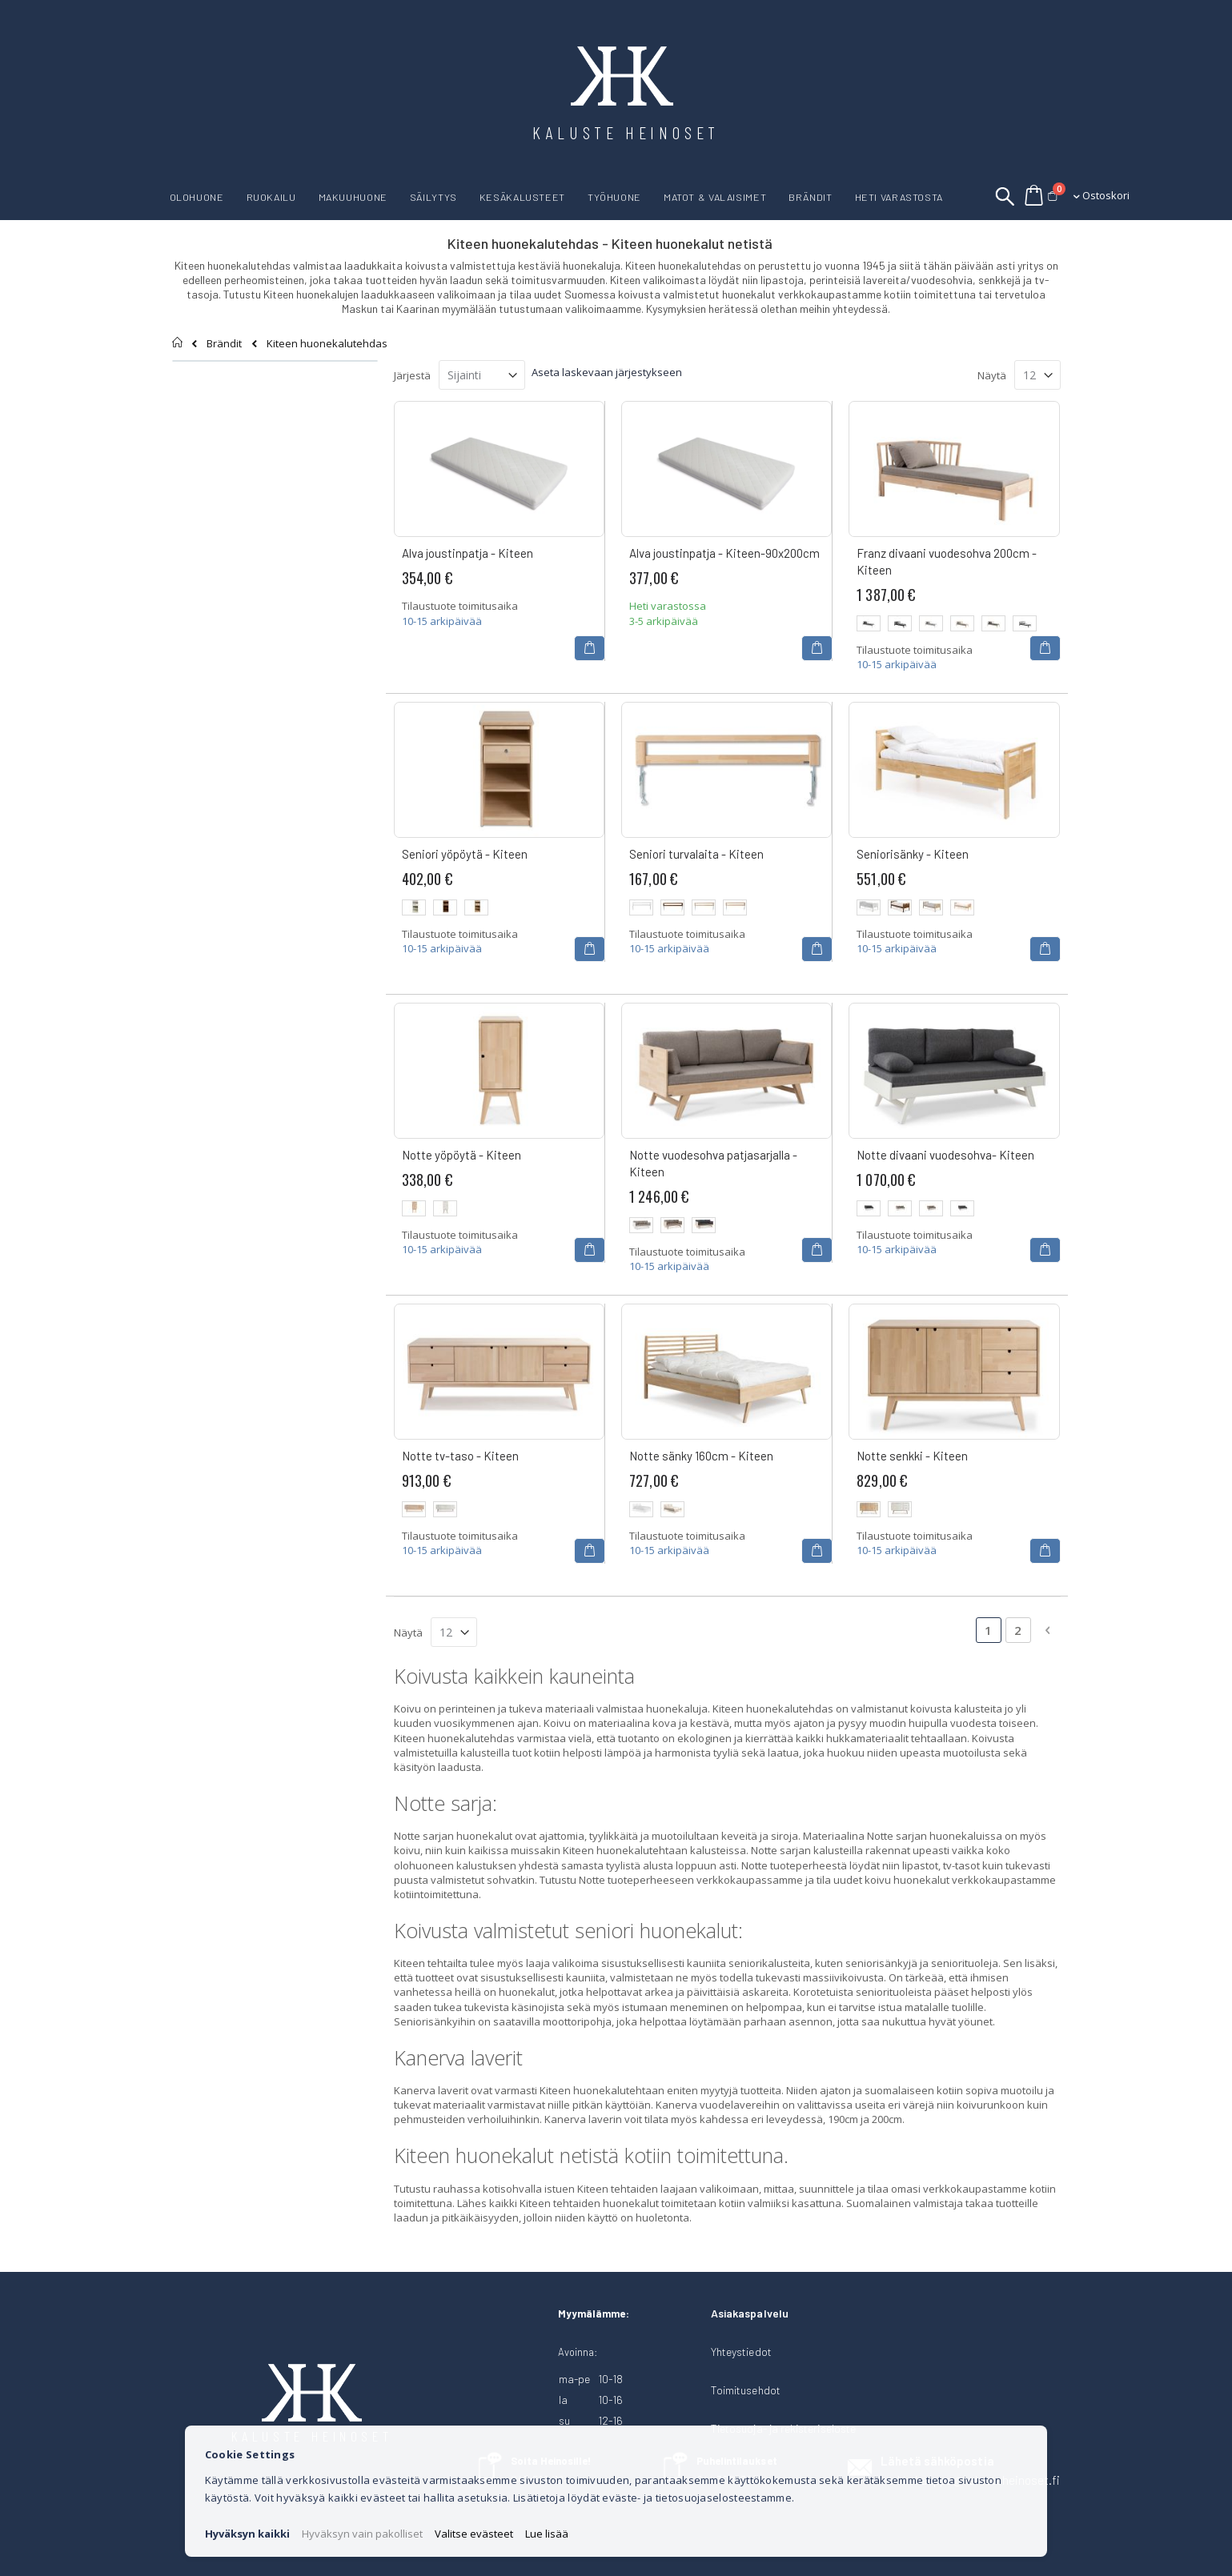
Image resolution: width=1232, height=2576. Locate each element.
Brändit (224, 344)
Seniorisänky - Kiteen (913, 854)
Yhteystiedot (741, 2351)
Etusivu (178, 342)
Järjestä (412, 375)
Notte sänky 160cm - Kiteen (701, 1455)
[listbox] (954, 625)
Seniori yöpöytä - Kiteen (465, 854)
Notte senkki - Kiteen (912, 1455)
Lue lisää (546, 2533)
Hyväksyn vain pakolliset (362, 2533)
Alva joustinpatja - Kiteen (467, 553)
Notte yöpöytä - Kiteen (461, 1155)
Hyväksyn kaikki (247, 2533)
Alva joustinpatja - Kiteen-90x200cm (724, 553)
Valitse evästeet (474, 2533)
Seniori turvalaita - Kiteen (696, 854)
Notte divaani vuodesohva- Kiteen (945, 1155)
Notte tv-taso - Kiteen (460, 1455)
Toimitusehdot (746, 2390)
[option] (869, 623)
